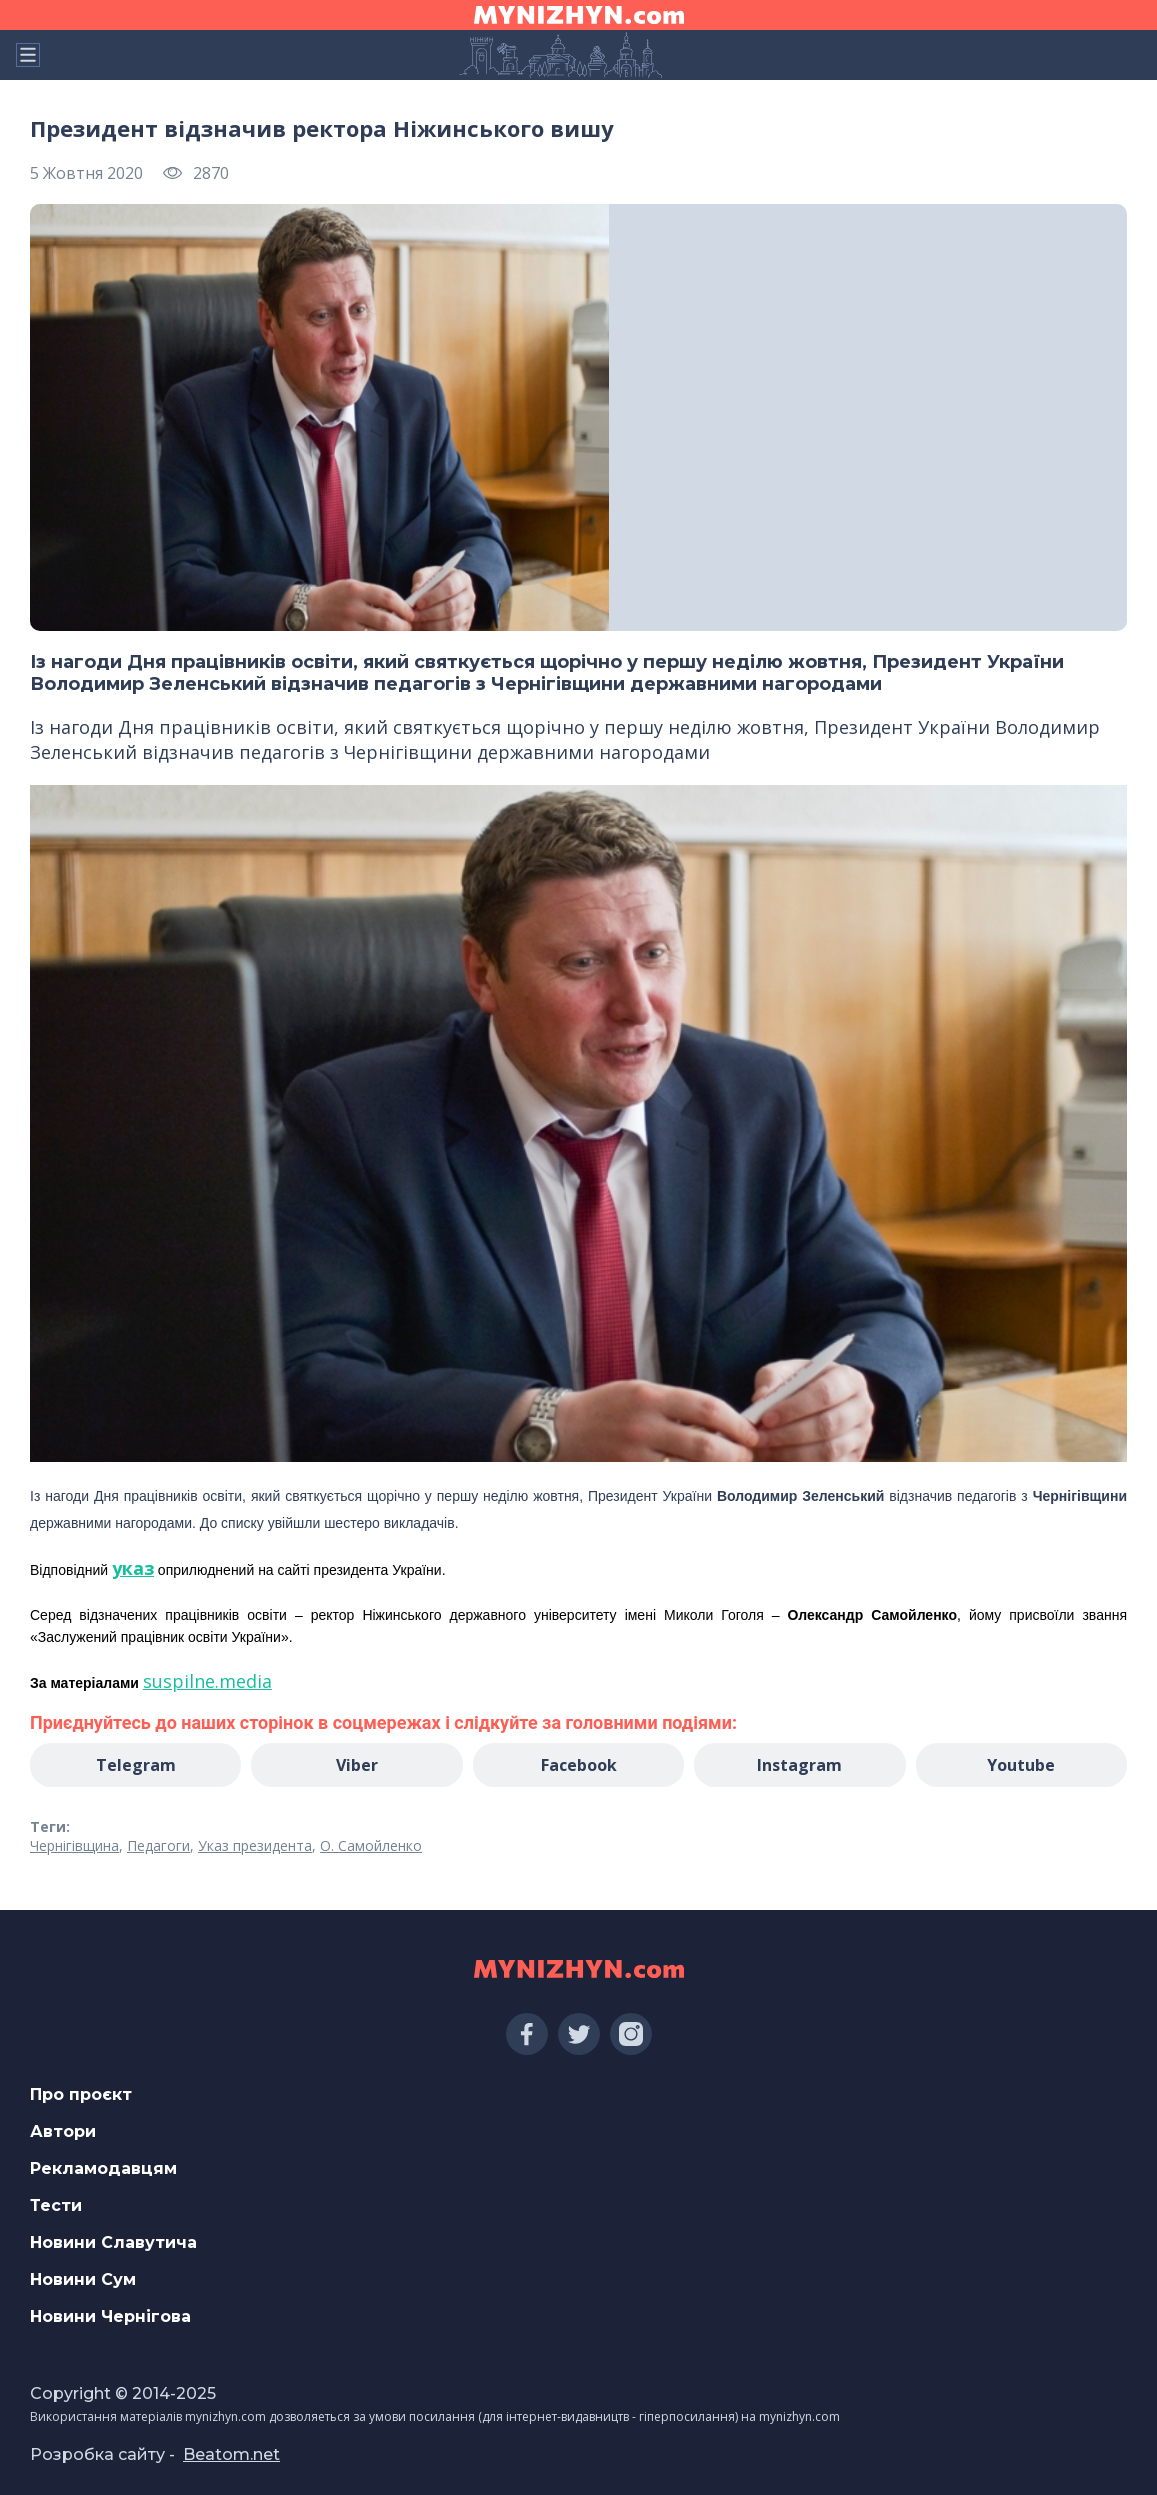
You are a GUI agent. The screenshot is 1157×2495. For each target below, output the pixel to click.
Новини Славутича (113, 2242)
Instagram (799, 1765)
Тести (56, 2205)
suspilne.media (207, 1681)
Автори (63, 2131)
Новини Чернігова (110, 2316)
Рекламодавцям (103, 2168)
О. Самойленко (371, 1845)
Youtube (1021, 1765)
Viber (357, 1765)
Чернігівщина (74, 1845)
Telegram (136, 1765)
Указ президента (255, 1845)
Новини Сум (83, 2279)
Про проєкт (81, 2094)
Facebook (579, 1765)
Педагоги (158, 1845)
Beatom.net (231, 2454)
